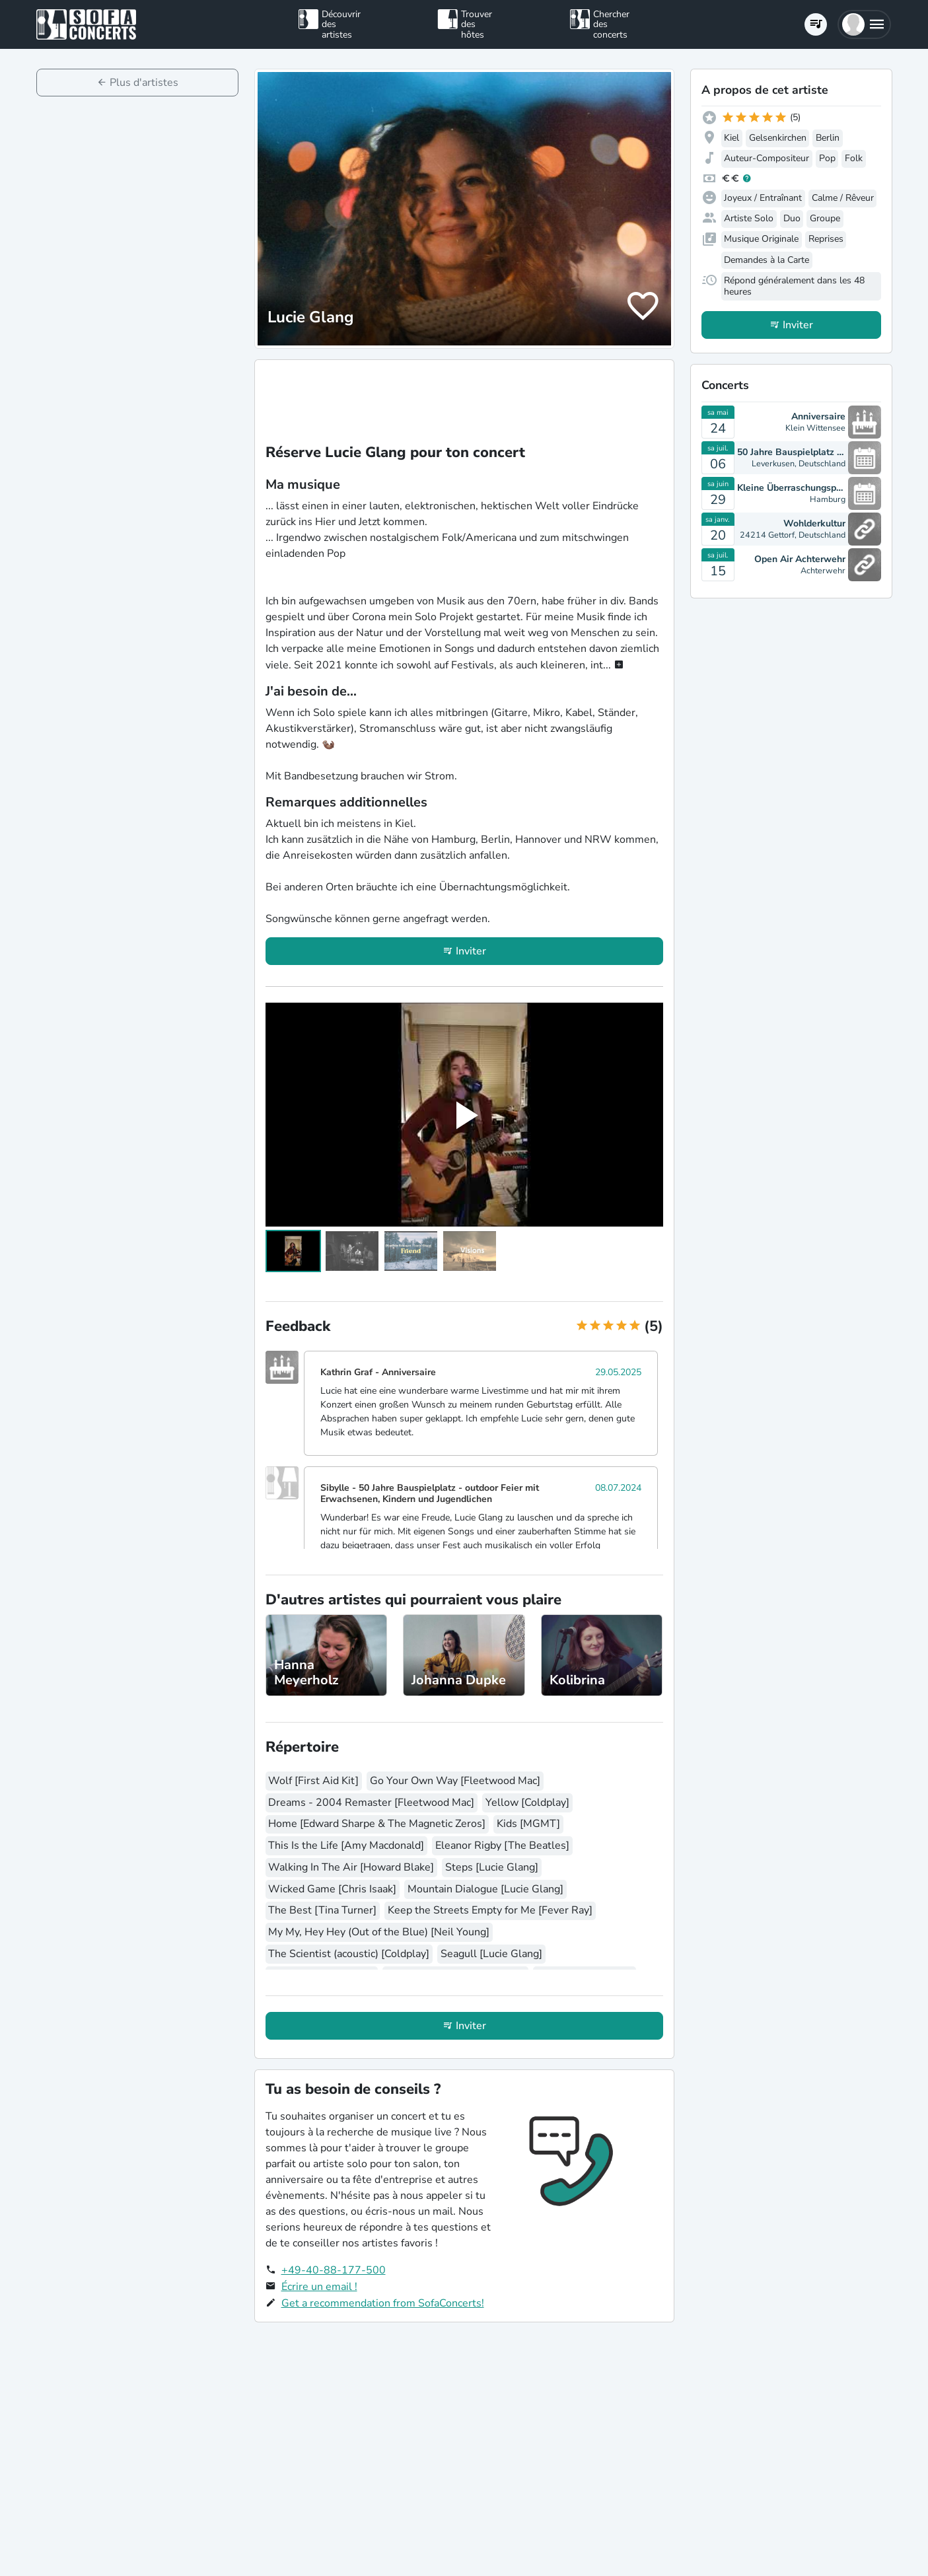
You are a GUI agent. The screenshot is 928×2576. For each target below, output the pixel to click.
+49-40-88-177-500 (333, 2270)
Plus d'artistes (144, 82)
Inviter (471, 951)
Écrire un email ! (319, 2286)
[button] (864, 24)
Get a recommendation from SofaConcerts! (382, 2303)
